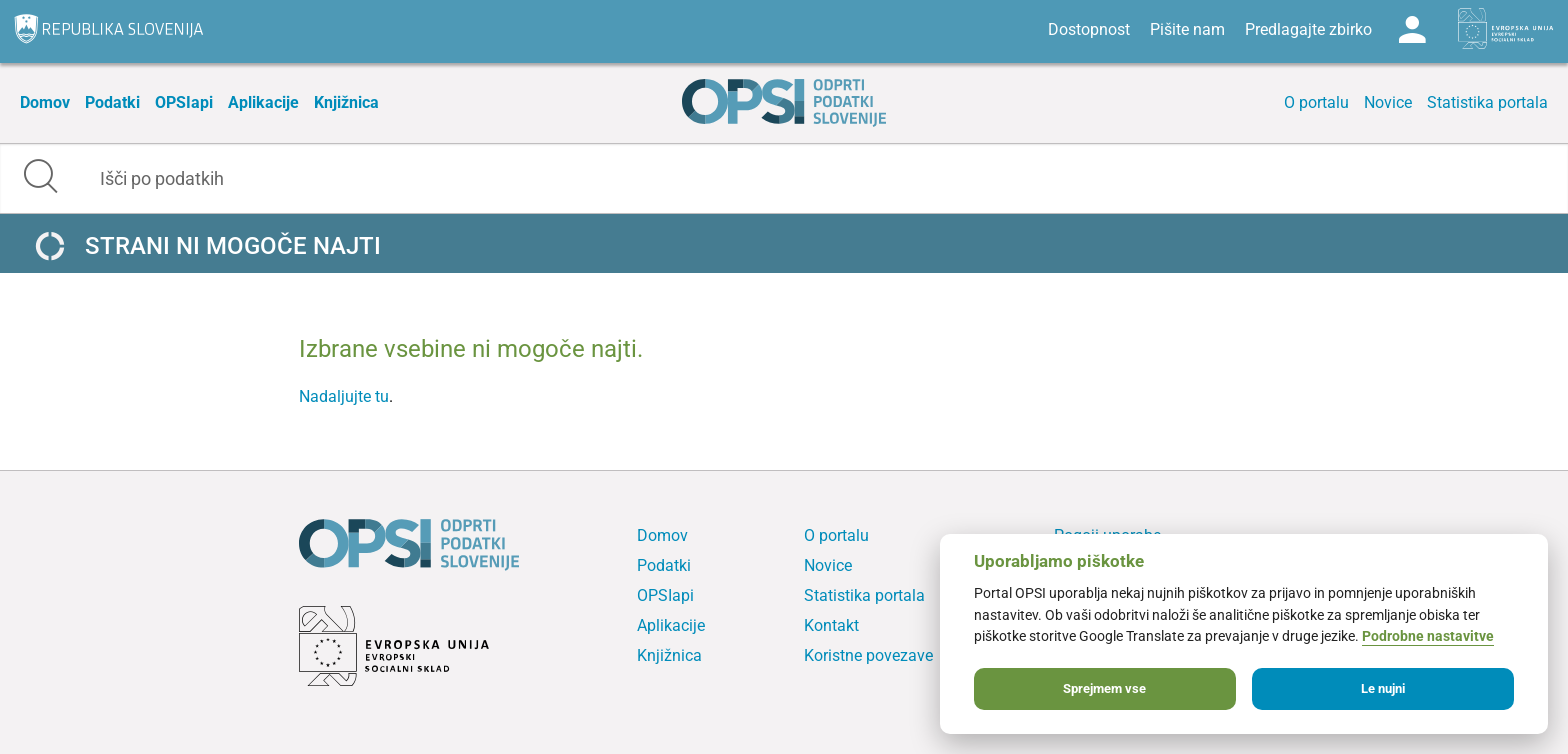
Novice (1388, 102)
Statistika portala (1487, 102)
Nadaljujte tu (344, 396)
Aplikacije (263, 102)
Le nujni (1383, 688)
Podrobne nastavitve (1428, 636)
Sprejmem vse (1104, 688)
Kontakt (831, 625)
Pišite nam (1187, 29)
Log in (1412, 30)
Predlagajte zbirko (1308, 29)
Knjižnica (346, 102)
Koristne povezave (868, 655)
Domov (45, 102)
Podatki (112, 102)
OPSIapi (184, 102)
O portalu (1316, 102)
